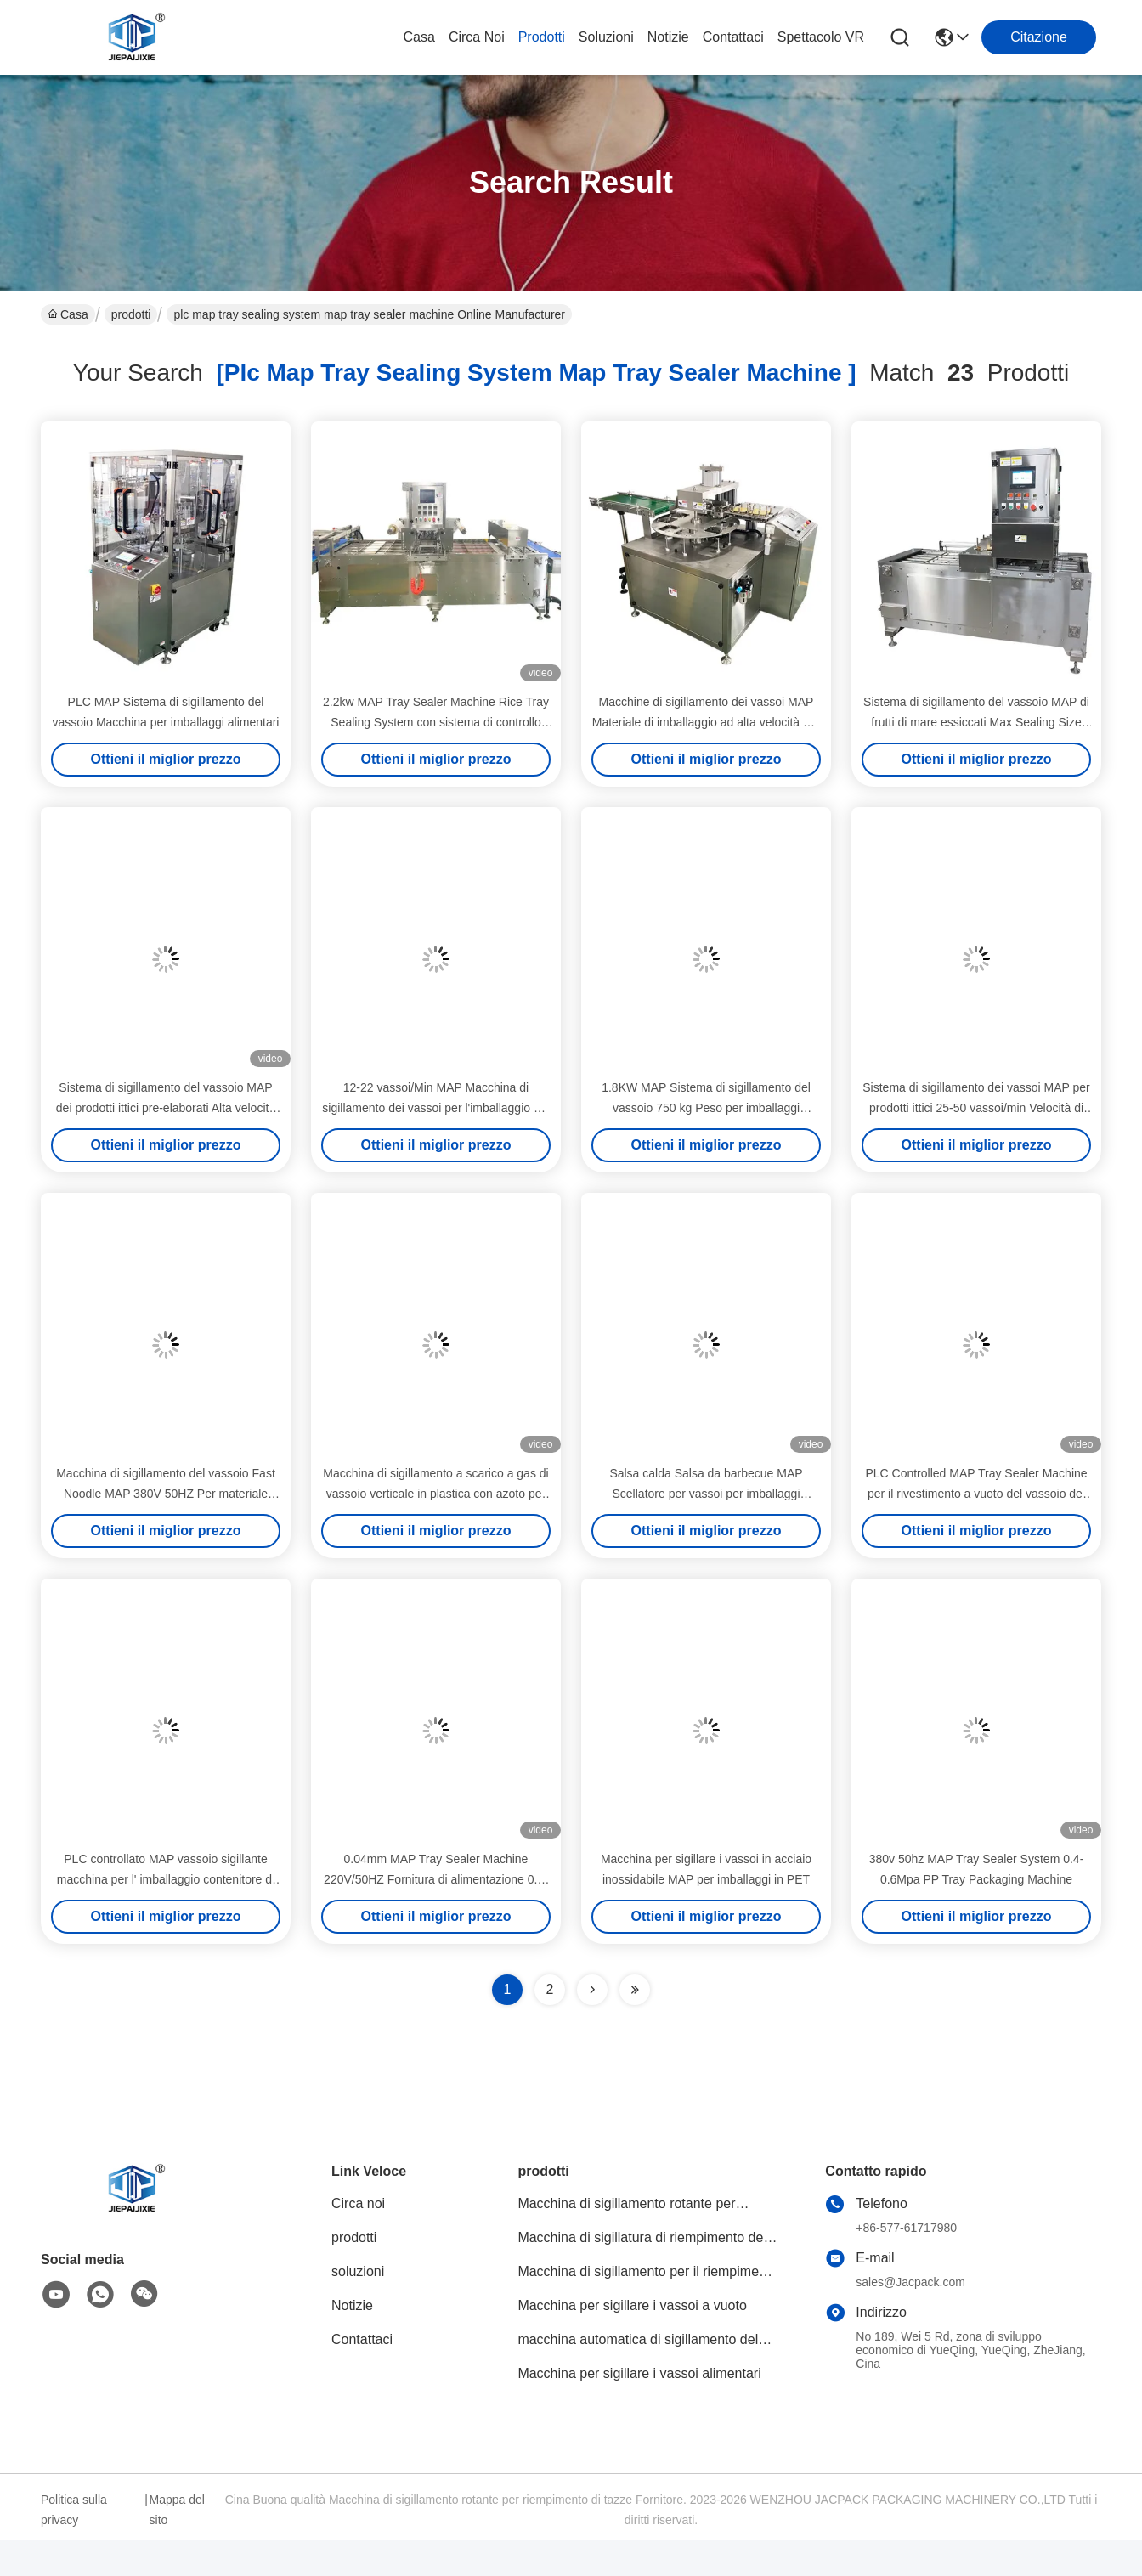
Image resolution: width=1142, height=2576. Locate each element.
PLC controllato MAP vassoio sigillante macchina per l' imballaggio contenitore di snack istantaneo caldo (165, 1879)
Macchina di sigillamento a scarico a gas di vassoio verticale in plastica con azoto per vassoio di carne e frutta (435, 1493)
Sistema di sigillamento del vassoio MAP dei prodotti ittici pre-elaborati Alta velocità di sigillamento (165, 1108)
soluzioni (606, 37)
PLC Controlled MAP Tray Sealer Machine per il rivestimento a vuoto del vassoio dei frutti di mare (976, 1493)
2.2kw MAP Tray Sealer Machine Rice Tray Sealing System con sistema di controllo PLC (436, 722)
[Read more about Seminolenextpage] (592, 1989)
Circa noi (477, 37)
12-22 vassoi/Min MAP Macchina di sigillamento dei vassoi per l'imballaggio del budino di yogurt (435, 1108)
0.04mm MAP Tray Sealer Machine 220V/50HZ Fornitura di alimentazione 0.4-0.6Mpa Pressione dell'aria (436, 1879)
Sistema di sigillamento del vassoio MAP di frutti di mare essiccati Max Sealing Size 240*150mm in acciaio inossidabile (976, 722)
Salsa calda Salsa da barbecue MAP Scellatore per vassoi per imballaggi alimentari (705, 1493)
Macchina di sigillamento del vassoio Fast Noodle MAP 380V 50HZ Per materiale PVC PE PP (165, 1493)
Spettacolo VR (820, 37)
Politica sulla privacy (74, 2510)
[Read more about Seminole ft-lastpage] (634, 1989)
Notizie (668, 37)
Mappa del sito (177, 2510)
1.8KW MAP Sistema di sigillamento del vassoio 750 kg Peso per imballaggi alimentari (706, 1108)
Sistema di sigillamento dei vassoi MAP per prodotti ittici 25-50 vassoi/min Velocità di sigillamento (975, 1108)
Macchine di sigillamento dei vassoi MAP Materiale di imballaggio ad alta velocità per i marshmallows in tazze (706, 722)
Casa (419, 37)
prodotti (541, 37)
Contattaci (733, 37)
